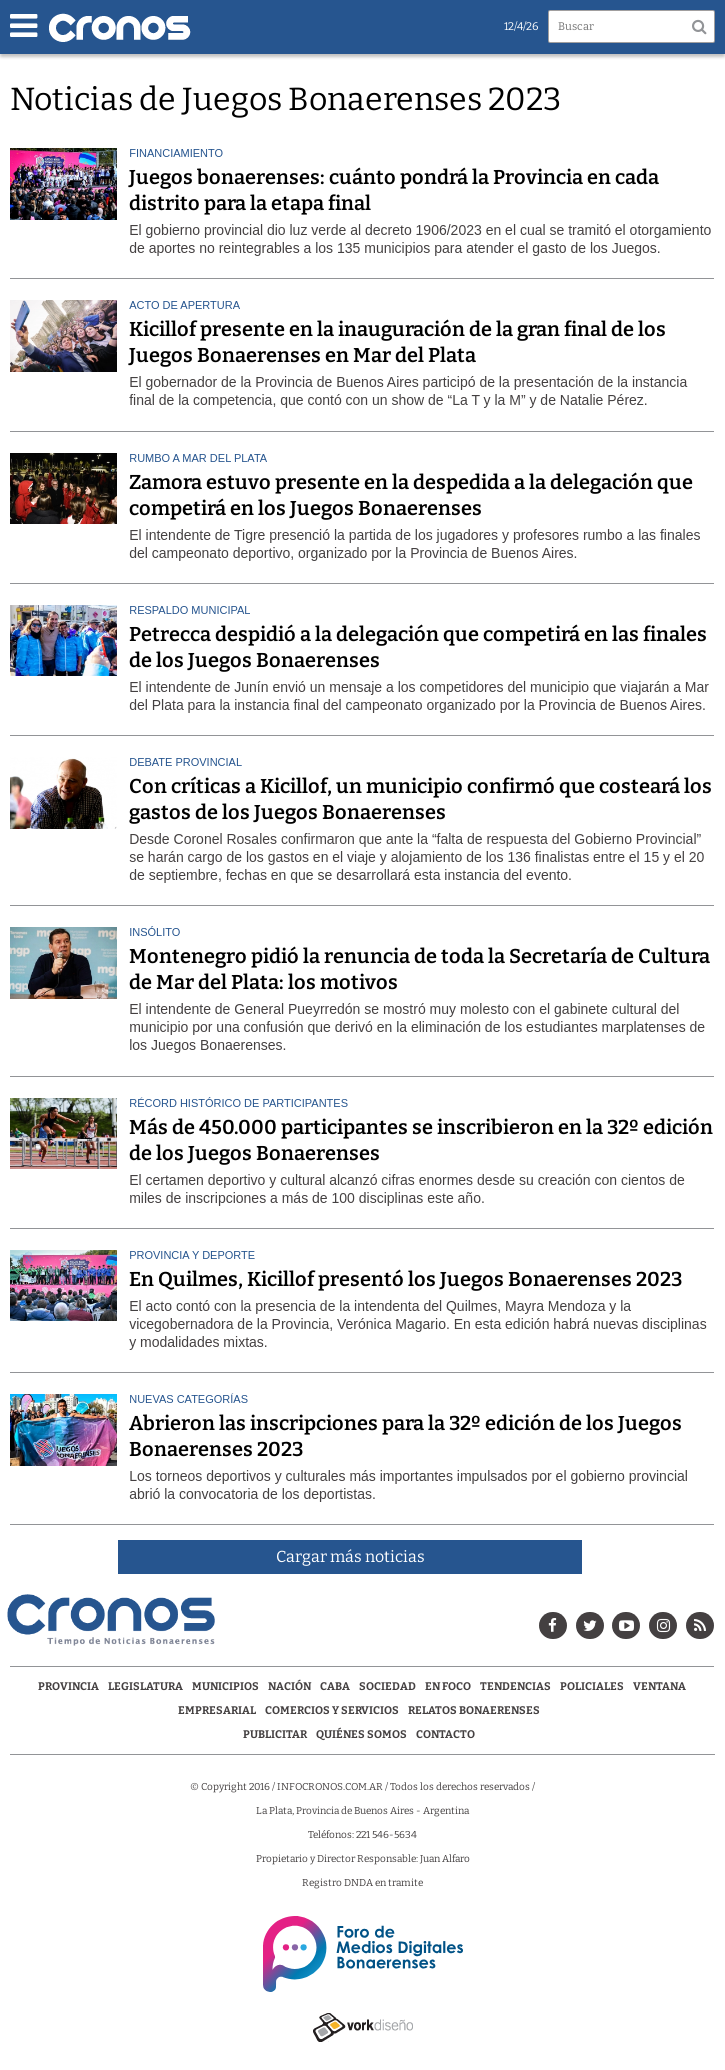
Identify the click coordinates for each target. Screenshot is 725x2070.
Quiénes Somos (361, 1734)
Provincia (68, 1686)
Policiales (592, 1686)
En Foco (448, 1686)
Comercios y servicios (333, 1710)
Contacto (445, 1734)
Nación (289, 1686)
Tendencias (515, 1686)
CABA (335, 1686)
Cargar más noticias (350, 1556)
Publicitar (275, 1734)
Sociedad (387, 1686)
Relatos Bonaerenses (474, 1710)
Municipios (225, 1686)
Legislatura (145, 1686)
